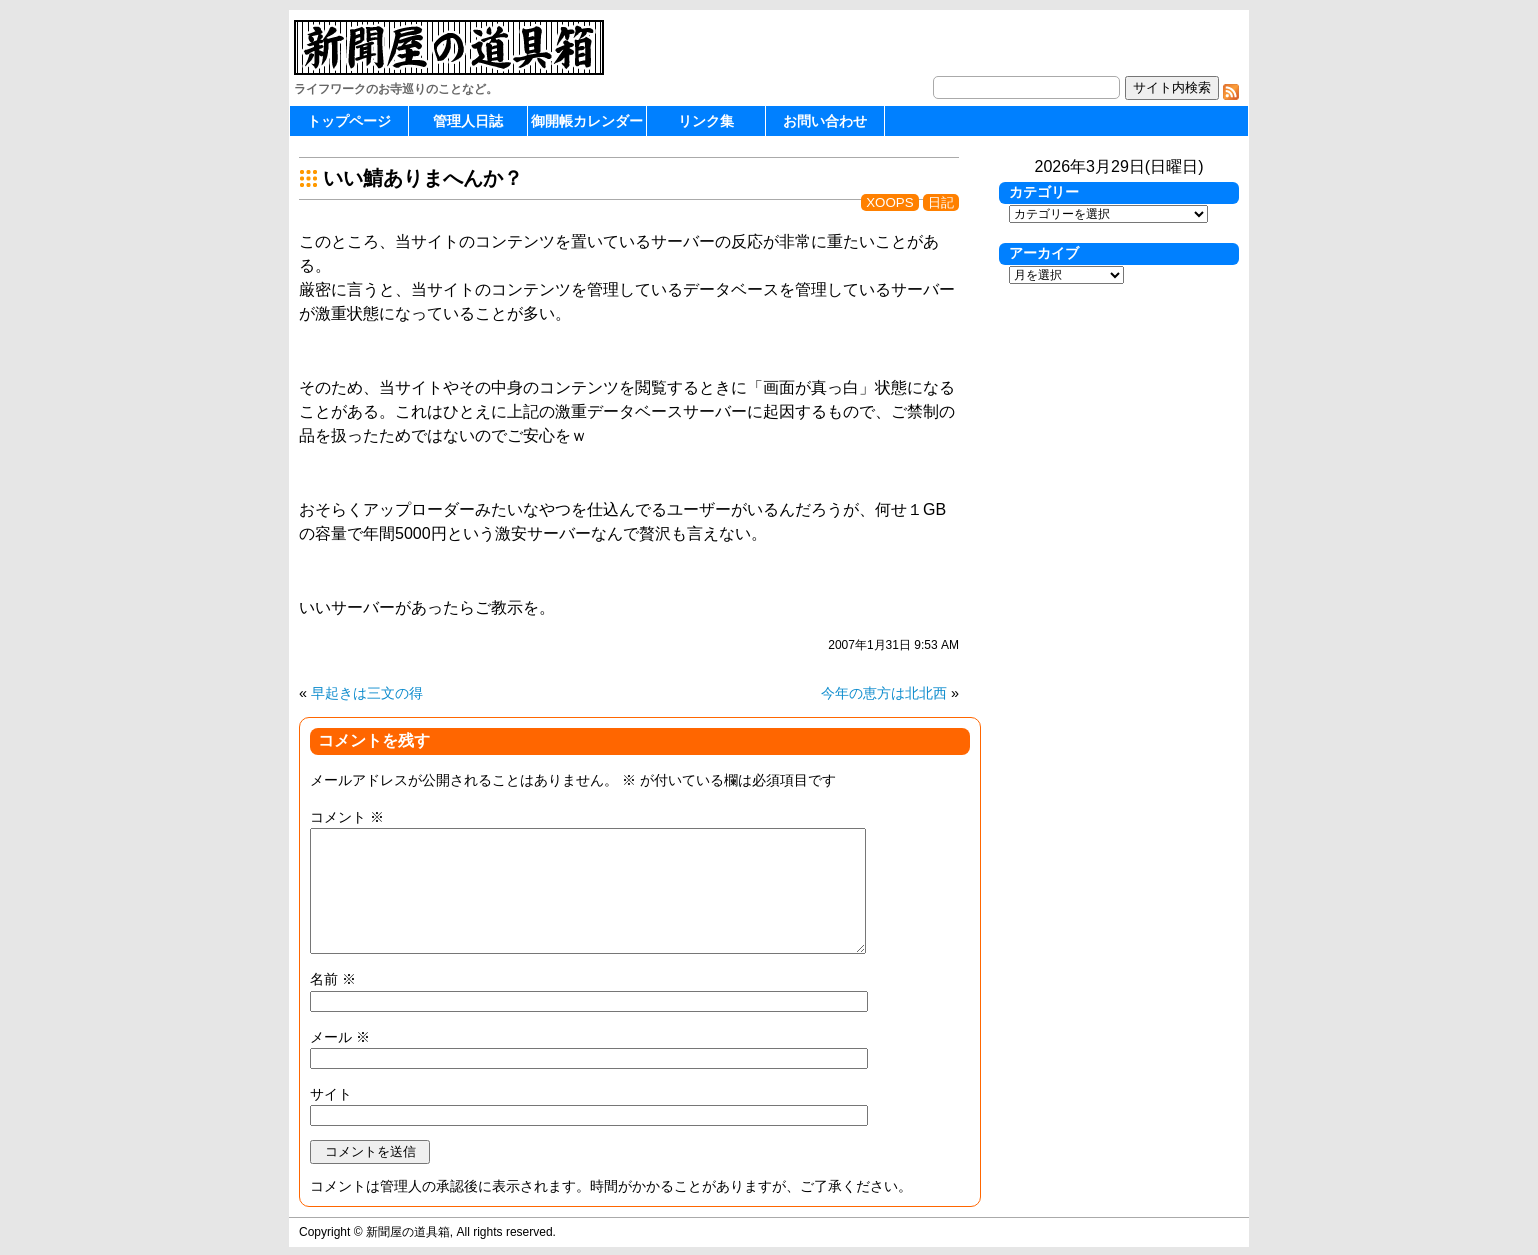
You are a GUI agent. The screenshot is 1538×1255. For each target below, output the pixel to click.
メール (340, 1037)
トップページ (349, 121)
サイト (331, 1094)
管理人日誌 (468, 121)
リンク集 (706, 121)
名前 (333, 979)
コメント (347, 817)
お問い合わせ (825, 121)
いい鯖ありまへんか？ (423, 178)
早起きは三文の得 (367, 693)
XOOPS (889, 202)
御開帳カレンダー (587, 121)
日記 (941, 202)
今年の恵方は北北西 (884, 693)
